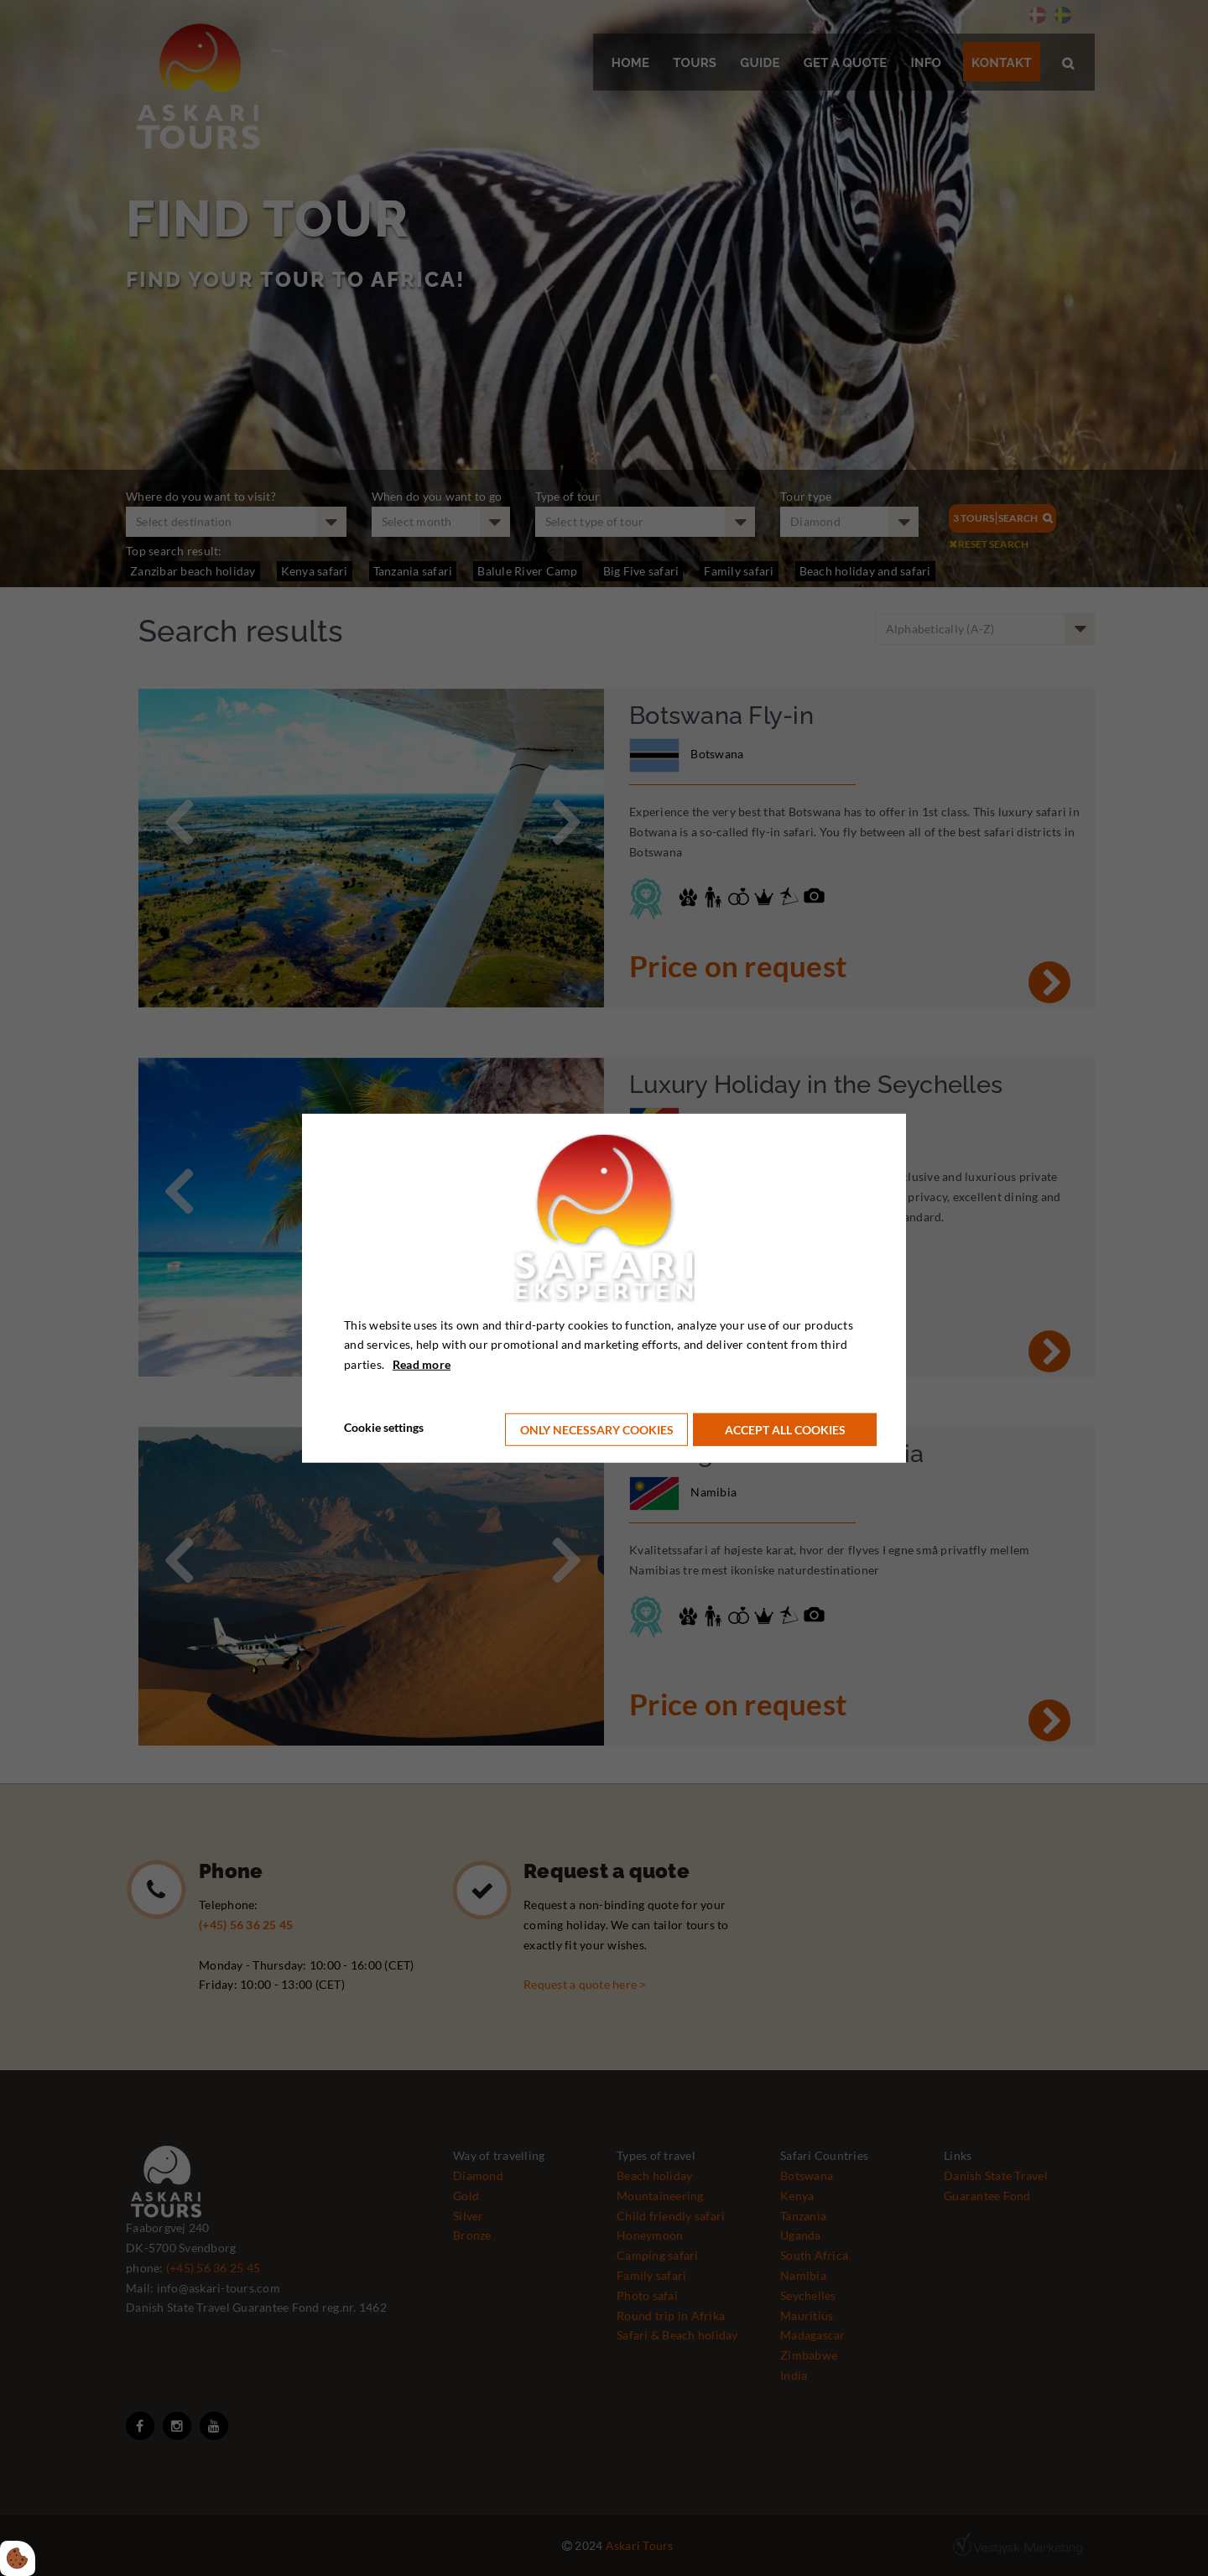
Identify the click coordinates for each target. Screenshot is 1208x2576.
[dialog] (604, 1288)
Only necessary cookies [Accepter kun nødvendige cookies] (596, 1427)
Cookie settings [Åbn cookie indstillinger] (384, 1426)
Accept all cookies (787, 1427)
